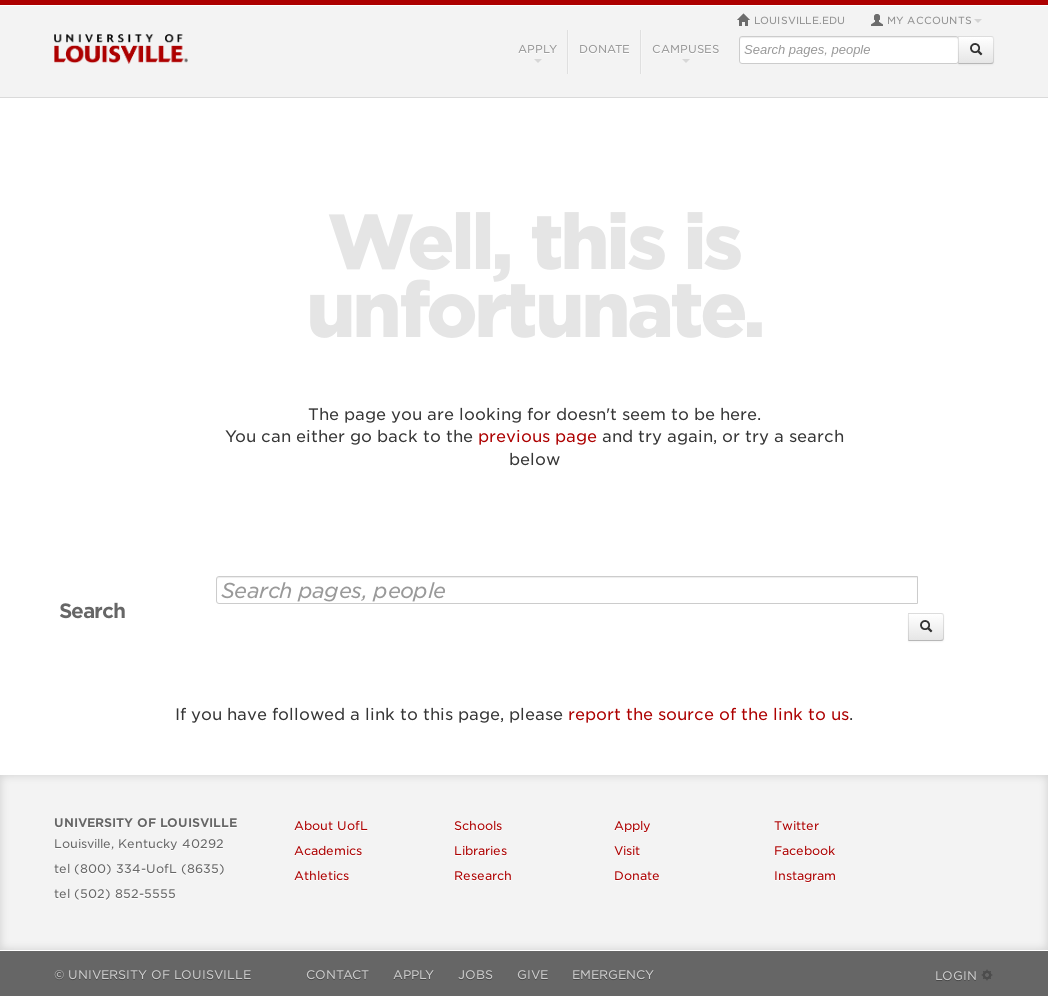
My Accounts (926, 20)
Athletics (321, 875)
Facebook (804, 850)
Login (964, 975)
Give (532, 974)
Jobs (475, 974)
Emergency (613, 974)
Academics (328, 850)
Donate (604, 49)
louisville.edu (791, 20)
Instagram (805, 875)
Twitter (796, 825)
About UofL (331, 825)
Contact (337, 974)
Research (483, 875)
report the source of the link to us (708, 714)
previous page (537, 436)
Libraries (480, 850)
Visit (627, 850)
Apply (537, 52)
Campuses (685, 52)
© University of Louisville (152, 974)
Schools (478, 825)
